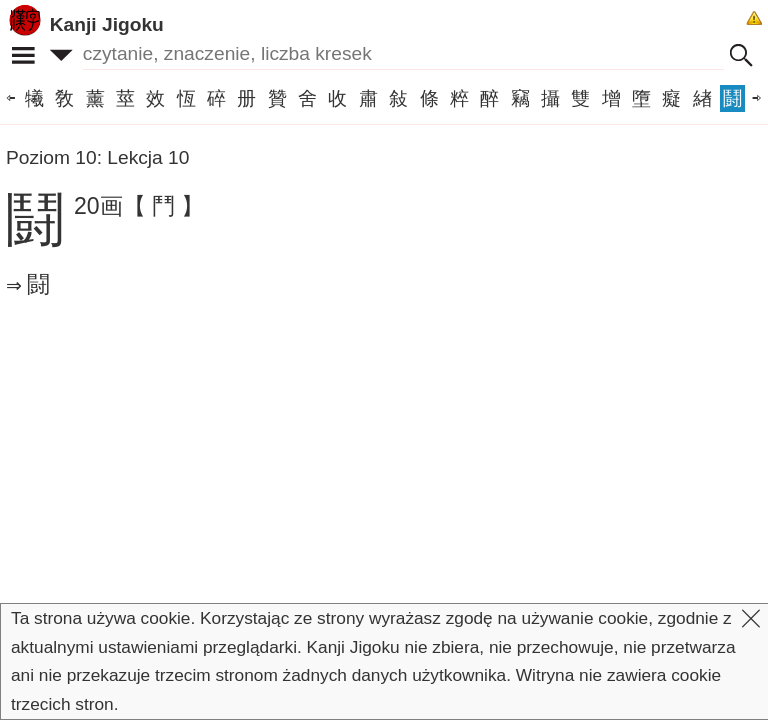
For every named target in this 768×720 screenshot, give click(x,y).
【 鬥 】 (164, 206)
